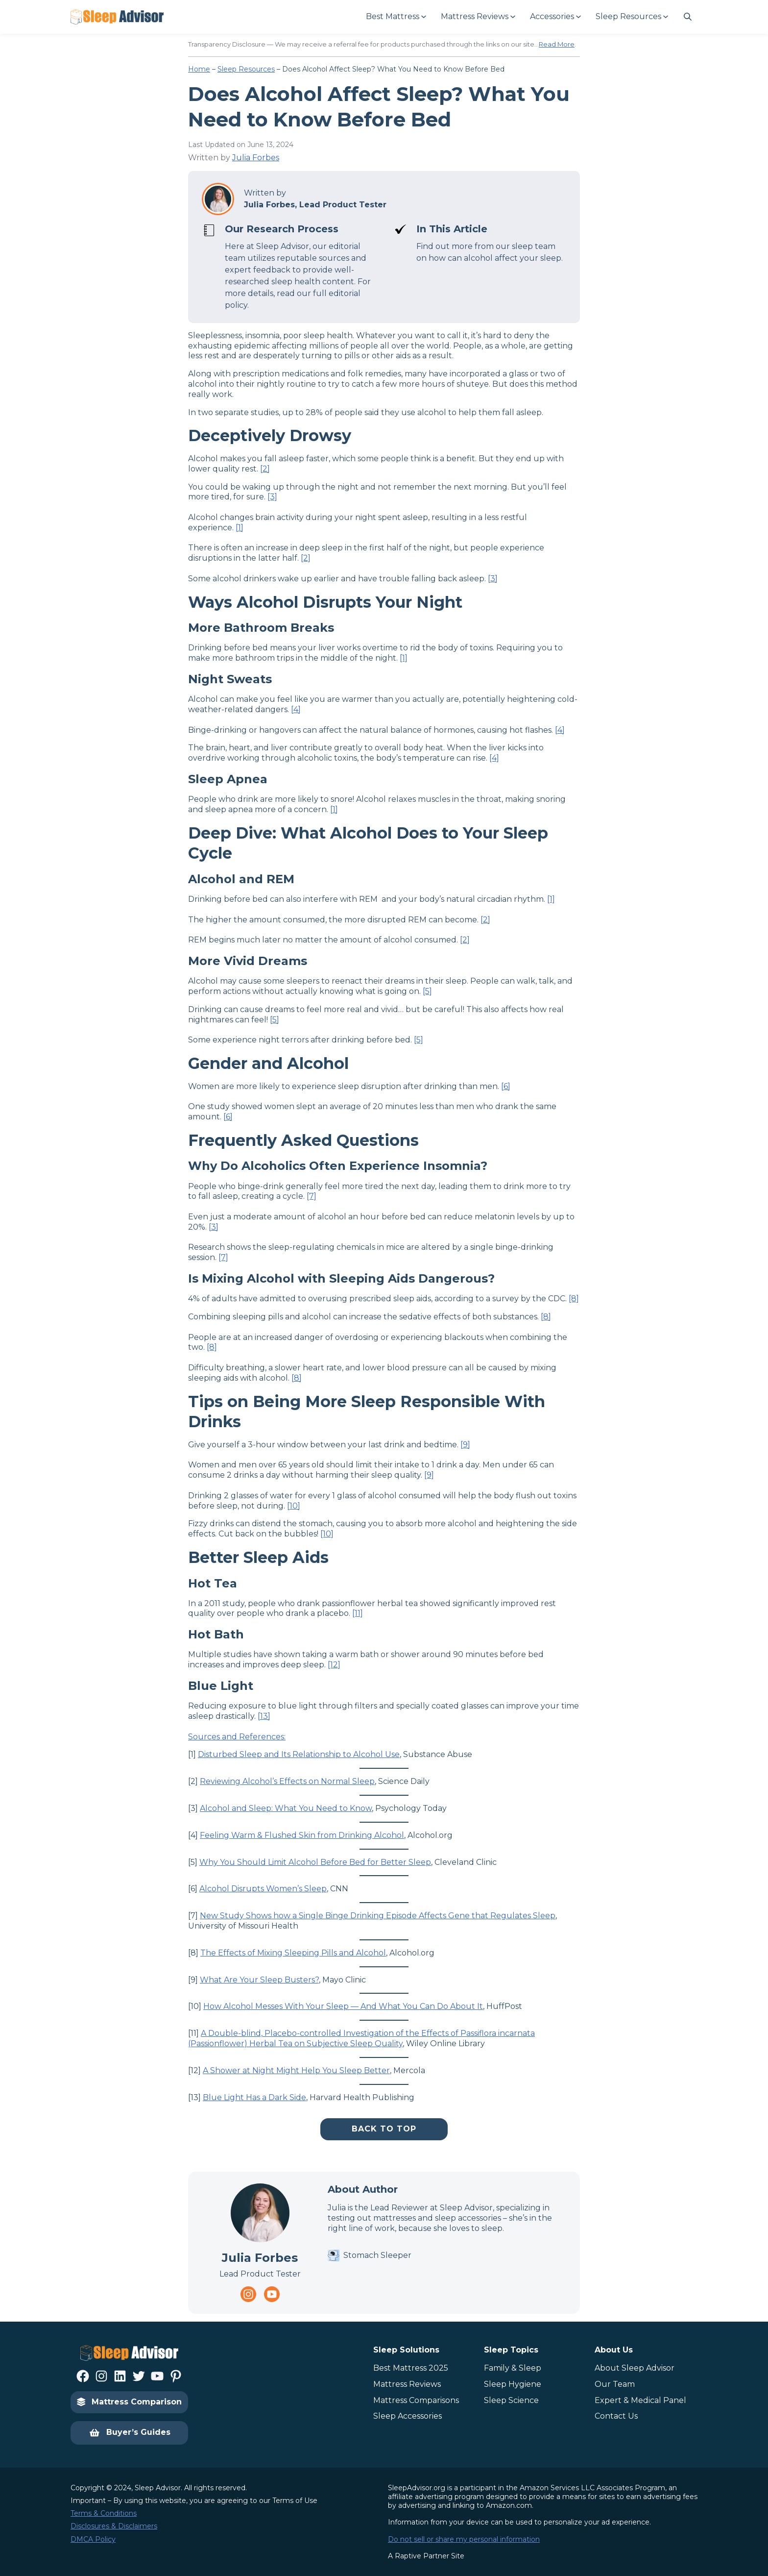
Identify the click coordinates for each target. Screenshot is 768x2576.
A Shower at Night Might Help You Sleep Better (296, 2070)
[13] (264, 1716)
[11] (357, 1613)
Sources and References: (237, 1736)
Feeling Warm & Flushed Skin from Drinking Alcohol (302, 1835)
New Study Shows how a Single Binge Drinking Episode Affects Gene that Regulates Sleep (377, 1915)
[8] (574, 1298)
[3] (272, 496)
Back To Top (384, 2128)
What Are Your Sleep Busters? (259, 1979)
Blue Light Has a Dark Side (254, 2097)
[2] (265, 468)
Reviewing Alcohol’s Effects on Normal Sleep (287, 1781)
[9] (465, 1444)
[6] (505, 1086)
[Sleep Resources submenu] (631, 17)
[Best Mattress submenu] (395, 17)
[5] (427, 991)
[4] (296, 709)
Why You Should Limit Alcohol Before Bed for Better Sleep (315, 1862)
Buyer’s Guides (129, 2433)
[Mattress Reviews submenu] (477, 17)
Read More (557, 44)
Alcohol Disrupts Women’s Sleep (263, 1888)
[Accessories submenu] (555, 17)
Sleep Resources (246, 69)
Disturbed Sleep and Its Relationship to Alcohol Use (299, 1754)
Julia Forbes (255, 157)
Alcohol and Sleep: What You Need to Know (286, 1808)
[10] (293, 1506)
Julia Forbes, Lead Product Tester (315, 204)
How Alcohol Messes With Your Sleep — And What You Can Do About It (343, 2006)
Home (199, 69)
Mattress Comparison (129, 2401)
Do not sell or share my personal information (464, 2539)
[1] (239, 527)
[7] (311, 1196)
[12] (334, 1664)
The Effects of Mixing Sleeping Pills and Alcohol (293, 1952)
